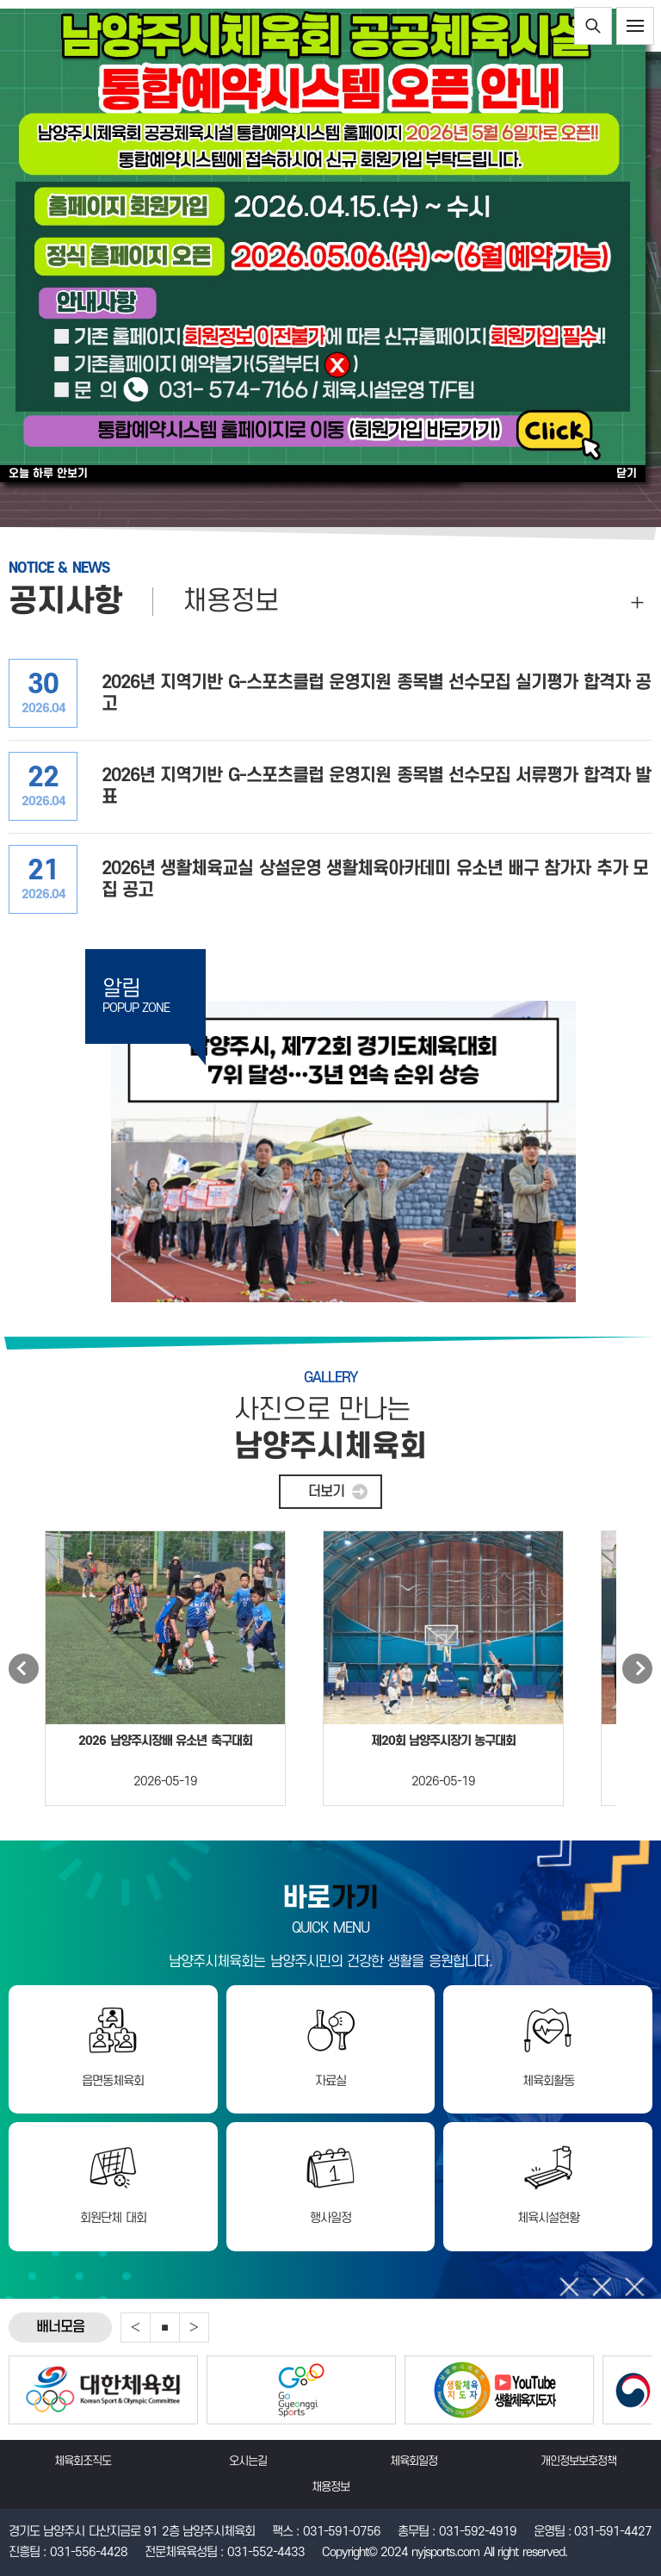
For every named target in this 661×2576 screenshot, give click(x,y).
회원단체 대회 (112, 2218)
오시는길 (248, 2461)
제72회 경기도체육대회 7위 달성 (343, 1151)
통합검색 (593, 26)
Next (637, 1669)
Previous (24, 1669)
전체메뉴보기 (635, 26)
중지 (165, 2327)
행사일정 (330, 2218)
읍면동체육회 (113, 2081)
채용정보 (230, 602)
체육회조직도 (82, 2461)
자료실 (330, 2081)
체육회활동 (548, 2081)
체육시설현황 (548, 2218)
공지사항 (65, 601)
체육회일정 (413, 2461)
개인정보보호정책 (578, 2461)
